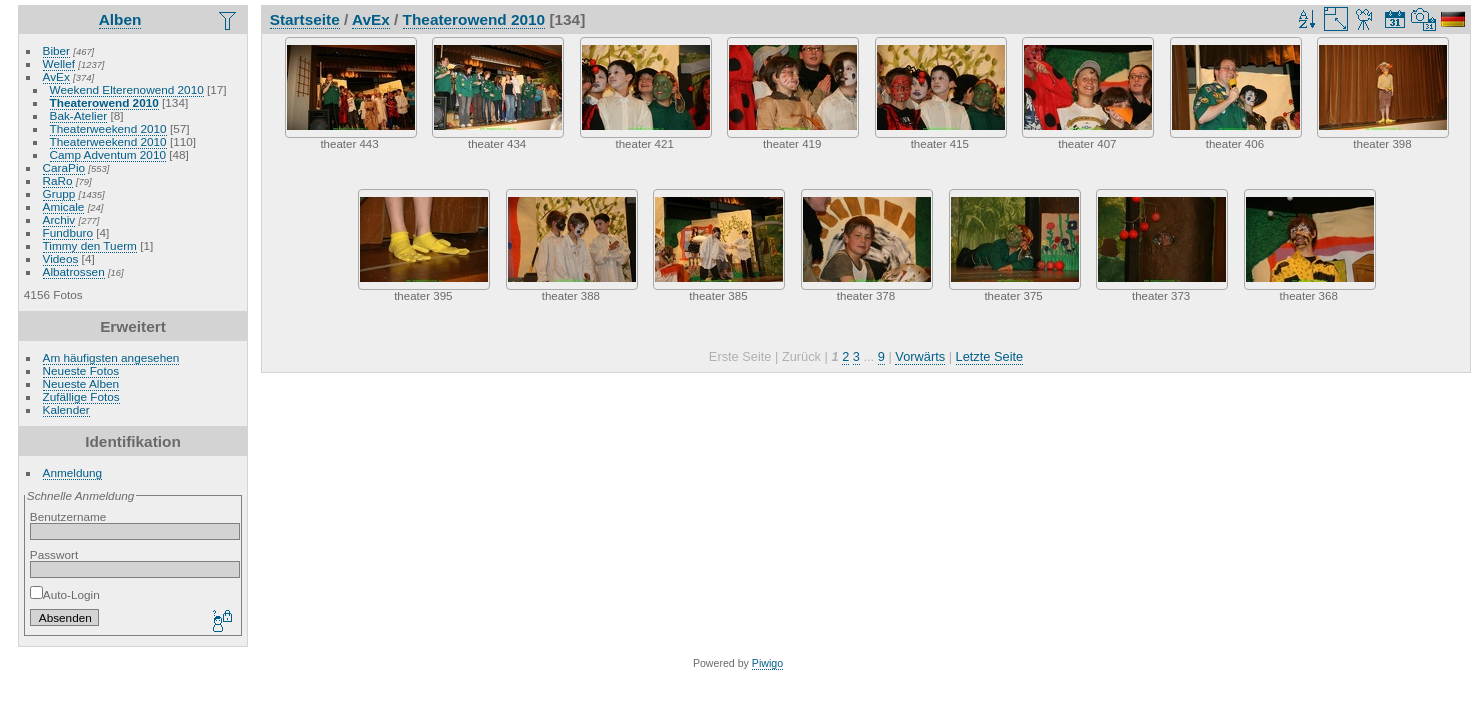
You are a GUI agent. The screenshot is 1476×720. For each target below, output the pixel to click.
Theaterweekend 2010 (108, 128)
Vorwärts (920, 356)
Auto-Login (65, 594)
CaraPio (64, 167)
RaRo (58, 180)
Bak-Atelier (79, 115)
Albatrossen (74, 271)
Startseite (305, 19)
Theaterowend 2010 (104, 102)
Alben (120, 19)
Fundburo (68, 232)
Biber (56, 50)
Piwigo (767, 663)
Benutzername (68, 516)
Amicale (64, 206)
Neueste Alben (81, 383)
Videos (61, 258)
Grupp (59, 193)
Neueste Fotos (81, 370)
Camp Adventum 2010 (108, 154)
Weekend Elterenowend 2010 (127, 89)
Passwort (54, 554)
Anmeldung (73, 472)
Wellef (59, 63)
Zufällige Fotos (81, 396)
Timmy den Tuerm (90, 245)
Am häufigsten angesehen (111, 357)
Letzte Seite (990, 356)
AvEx (56, 76)
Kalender (66, 409)
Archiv (59, 219)
